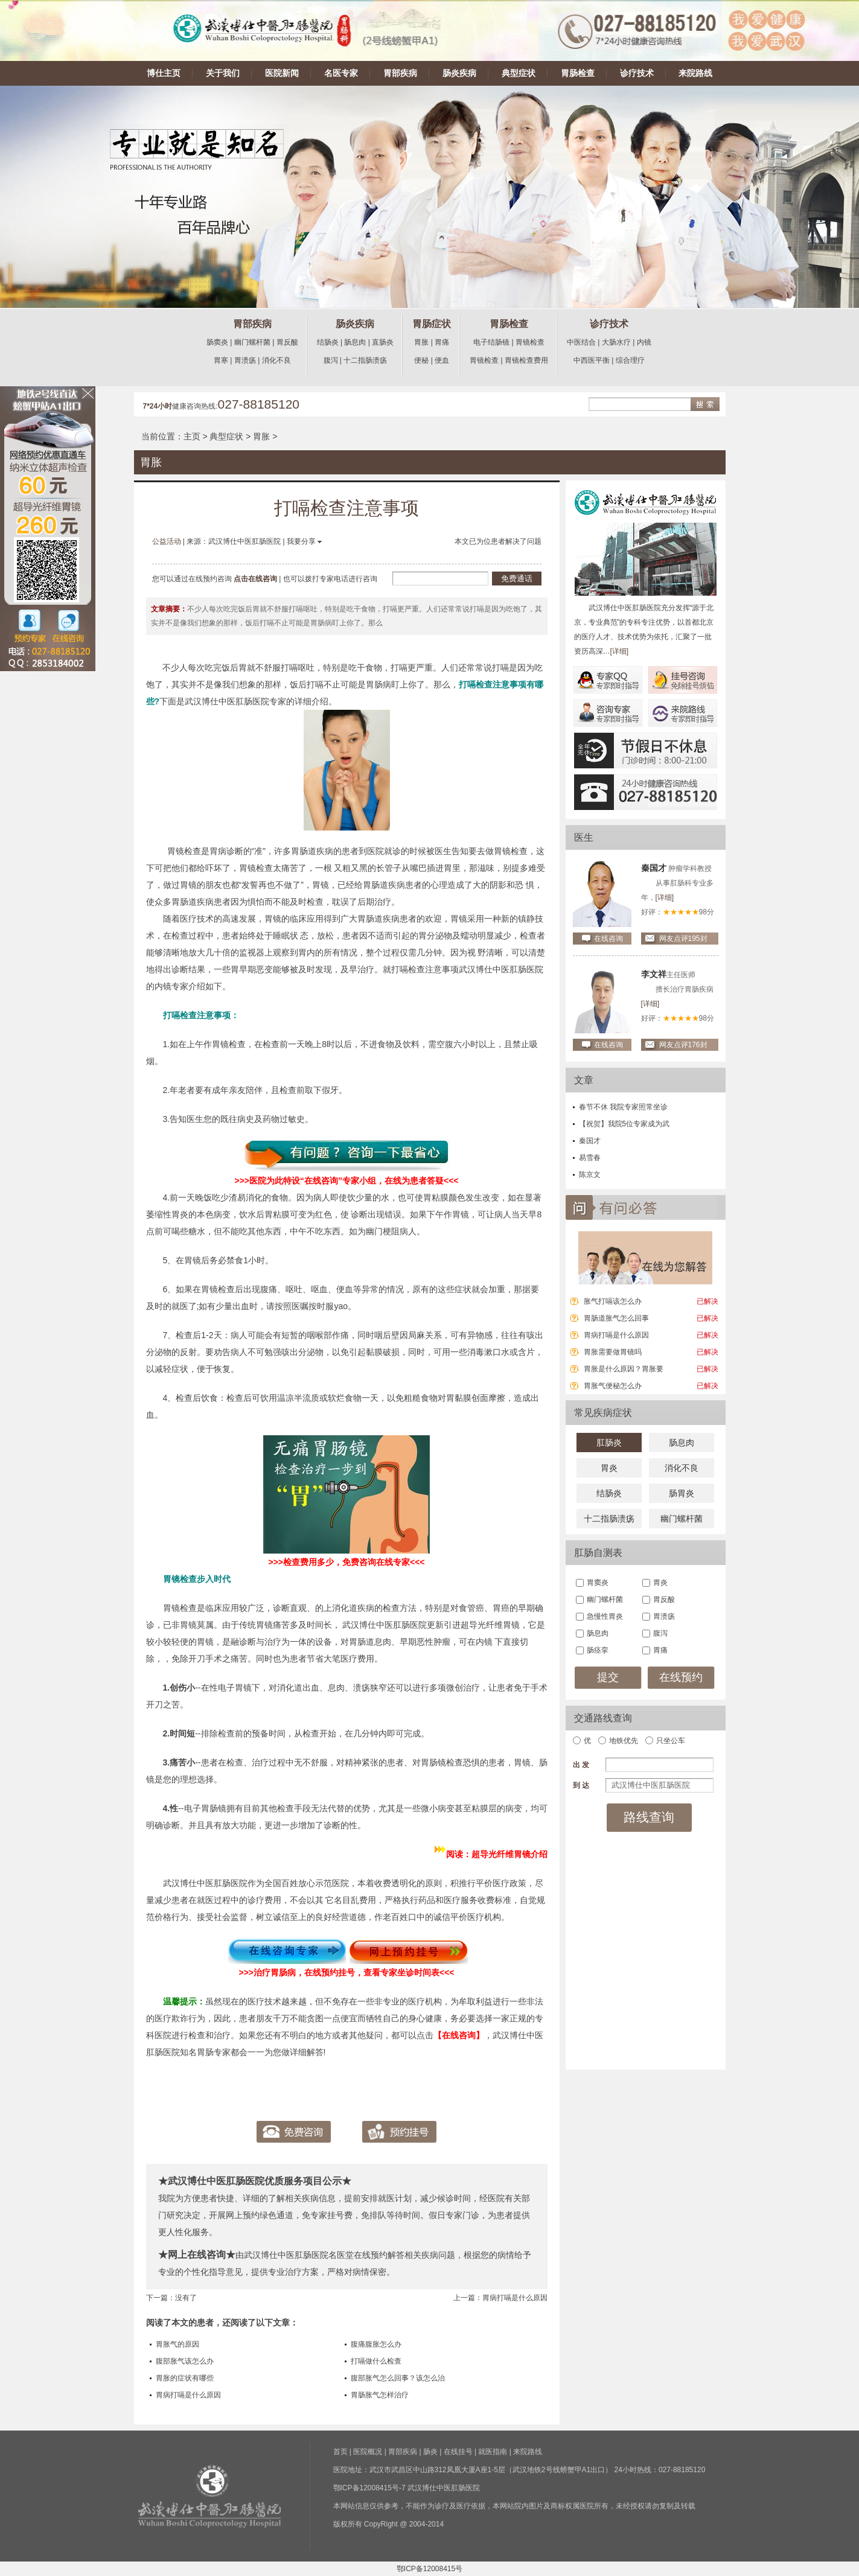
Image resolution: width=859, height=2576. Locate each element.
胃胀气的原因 (177, 2344)
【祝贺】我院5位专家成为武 (624, 1124)
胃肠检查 (578, 73)
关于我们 (223, 73)
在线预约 (681, 1677)
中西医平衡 (591, 360)
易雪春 (590, 1157)
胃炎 (609, 1468)
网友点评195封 (683, 938)
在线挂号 (458, 2451)
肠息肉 (355, 342)
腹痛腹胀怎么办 (376, 2344)
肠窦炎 (217, 342)
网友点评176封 (683, 1045)
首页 (340, 2451)
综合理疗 (630, 360)
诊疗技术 (637, 73)
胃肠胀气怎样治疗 (380, 2395)
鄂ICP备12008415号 (429, 2569)
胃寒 (221, 360)
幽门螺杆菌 (252, 342)
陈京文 (590, 1174)
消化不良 (276, 360)
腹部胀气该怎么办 (185, 2361)
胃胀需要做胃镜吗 (613, 1352)
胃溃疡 (245, 360)
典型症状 (518, 73)
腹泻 (331, 360)
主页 (192, 436)
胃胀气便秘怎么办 (613, 1386)
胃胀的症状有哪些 (185, 2378)
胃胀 (421, 342)
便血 (442, 360)
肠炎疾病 (459, 73)
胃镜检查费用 (526, 360)
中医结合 (581, 342)
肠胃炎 (681, 1493)
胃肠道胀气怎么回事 (616, 1318)
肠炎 (430, 2451)
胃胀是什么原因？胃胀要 (623, 1369)
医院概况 (367, 2451)
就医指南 (492, 2451)
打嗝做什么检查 (376, 2361)
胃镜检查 (530, 342)
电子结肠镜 (491, 342)
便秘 (421, 360)
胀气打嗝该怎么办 (613, 1301)
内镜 (644, 342)
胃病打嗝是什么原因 (515, 2298)
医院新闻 (282, 73)
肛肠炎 (609, 1442)
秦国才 (590, 1141)
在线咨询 (608, 938)
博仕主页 (163, 73)
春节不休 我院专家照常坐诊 (623, 1107)
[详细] (619, 651)
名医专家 (341, 73)
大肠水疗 (616, 342)
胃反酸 (287, 342)
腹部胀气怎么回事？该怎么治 (398, 2378)
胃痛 (442, 342)
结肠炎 (328, 342)
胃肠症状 (431, 324)
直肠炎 (383, 342)
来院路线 (695, 73)
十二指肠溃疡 (365, 360)
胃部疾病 (400, 73)
